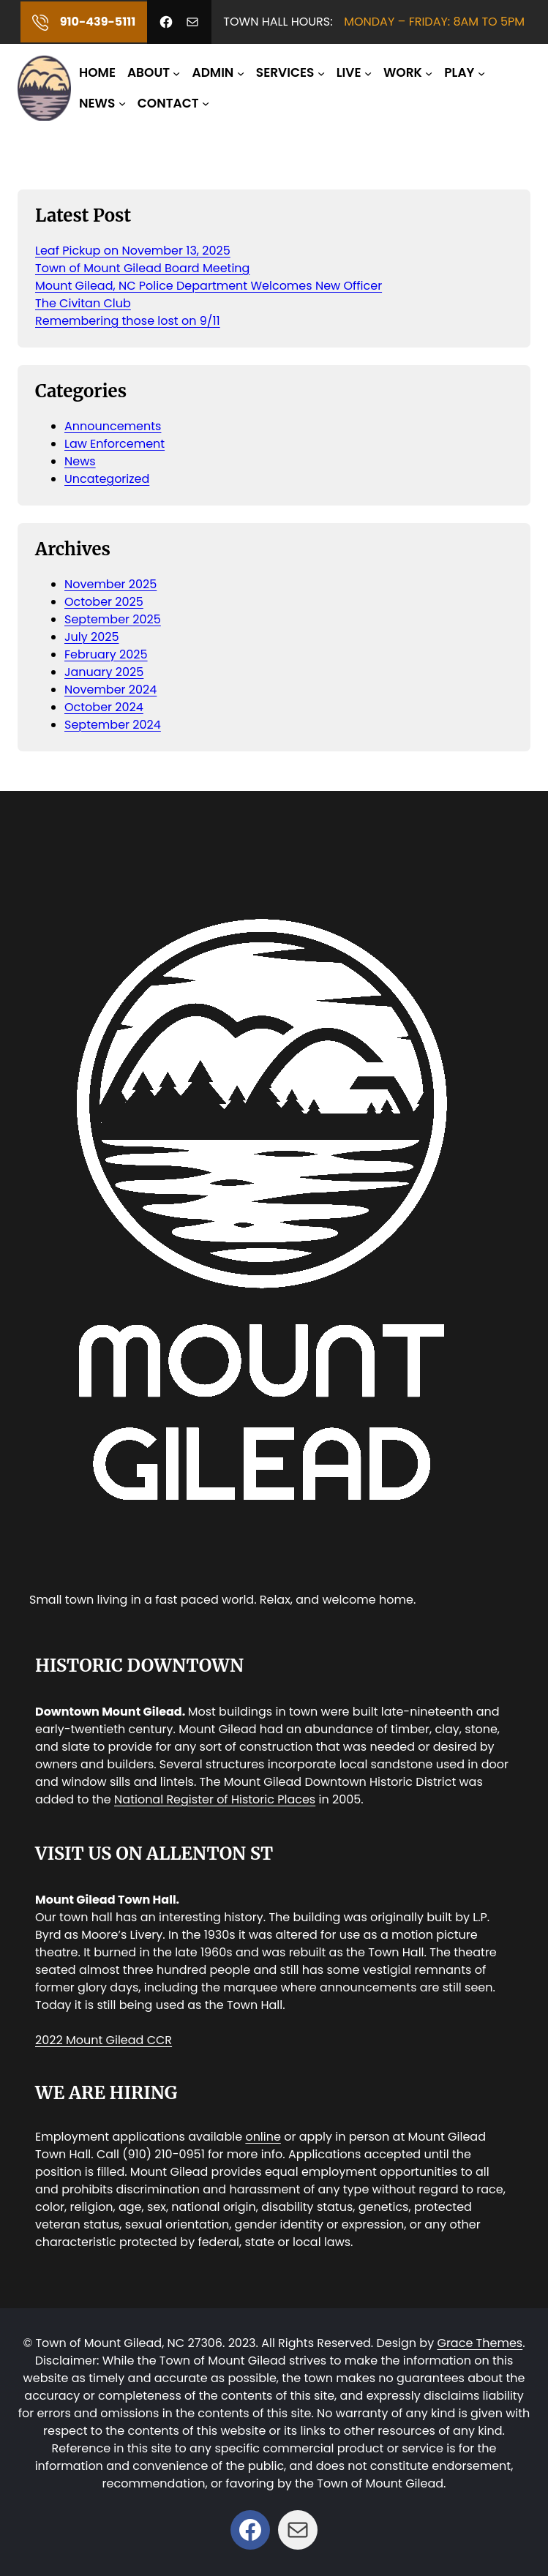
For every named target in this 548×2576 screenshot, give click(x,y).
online (263, 2136)
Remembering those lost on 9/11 (127, 320)
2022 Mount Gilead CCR (103, 2040)
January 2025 (103, 672)
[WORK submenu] (428, 73)
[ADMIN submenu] (240, 73)
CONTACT (168, 103)
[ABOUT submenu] (176, 73)
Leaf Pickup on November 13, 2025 (132, 250)
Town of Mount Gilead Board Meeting (142, 268)
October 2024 (103, 707)
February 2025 (106, 654)
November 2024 (110, 689)
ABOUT (148, 72)
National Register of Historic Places (214, 1799)
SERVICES (285, 72)
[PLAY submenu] (481, 73)
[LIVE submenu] (368, 73)
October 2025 (103, 601)
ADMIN (212, 72)
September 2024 (112, 724)
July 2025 (91, 636)
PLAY (459, 72)
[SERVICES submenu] (321, 73)
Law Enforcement (114, 443)
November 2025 (110, 584)
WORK (402, 72)
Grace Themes (479, 2343)
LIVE (349, 72)
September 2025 (112, 619)
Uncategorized (106, 478)
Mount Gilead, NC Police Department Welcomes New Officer (208, 285)
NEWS (97, 103)
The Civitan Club (83, 303)
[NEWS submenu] (122, 103)
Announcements (112, 426)
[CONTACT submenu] (205, 103)
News (80, 461)
